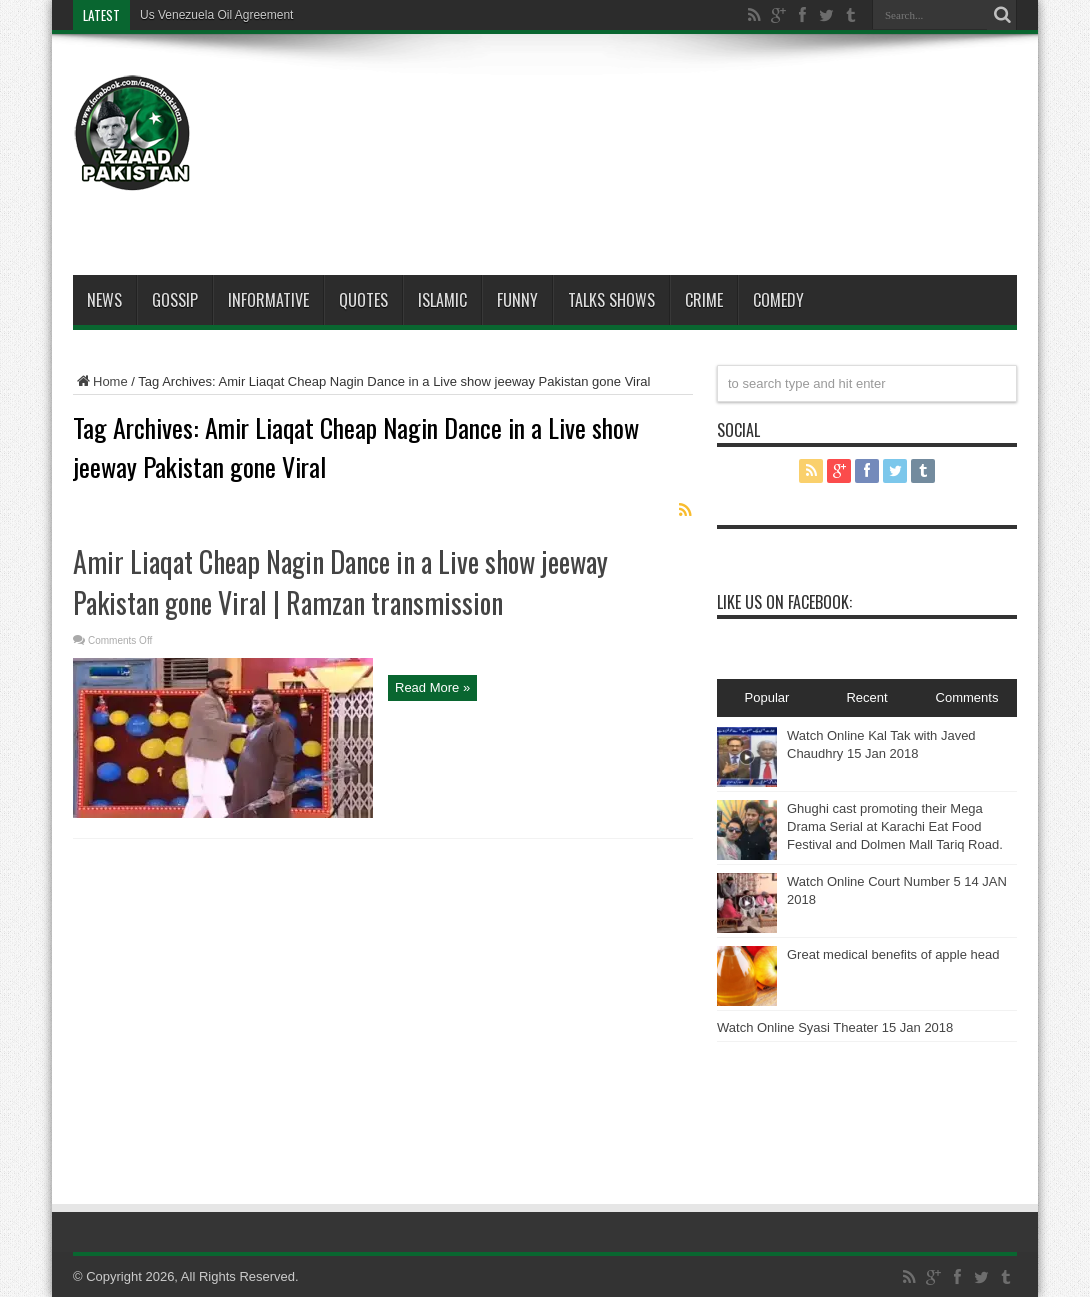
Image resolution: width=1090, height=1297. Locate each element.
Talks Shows (611, 300)
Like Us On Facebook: (784, 602)
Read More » (432, 687)
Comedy (778, 300)
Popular (767, 697)
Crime (704, 300)
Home (100, 381)
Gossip (175, 300)
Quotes (363, 300)
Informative (268, 300)
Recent (866, 697)
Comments (967, 697)
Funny (517, 300)
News (104, 300)
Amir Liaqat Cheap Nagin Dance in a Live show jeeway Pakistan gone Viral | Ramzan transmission (340, 582)
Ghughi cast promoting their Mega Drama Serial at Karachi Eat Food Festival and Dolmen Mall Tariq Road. (895, 826)
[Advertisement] (653, 112)
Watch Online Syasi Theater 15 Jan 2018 (835, 1027)
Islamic (442, 300)
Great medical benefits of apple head (893, 954)
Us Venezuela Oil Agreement (216, 15)
